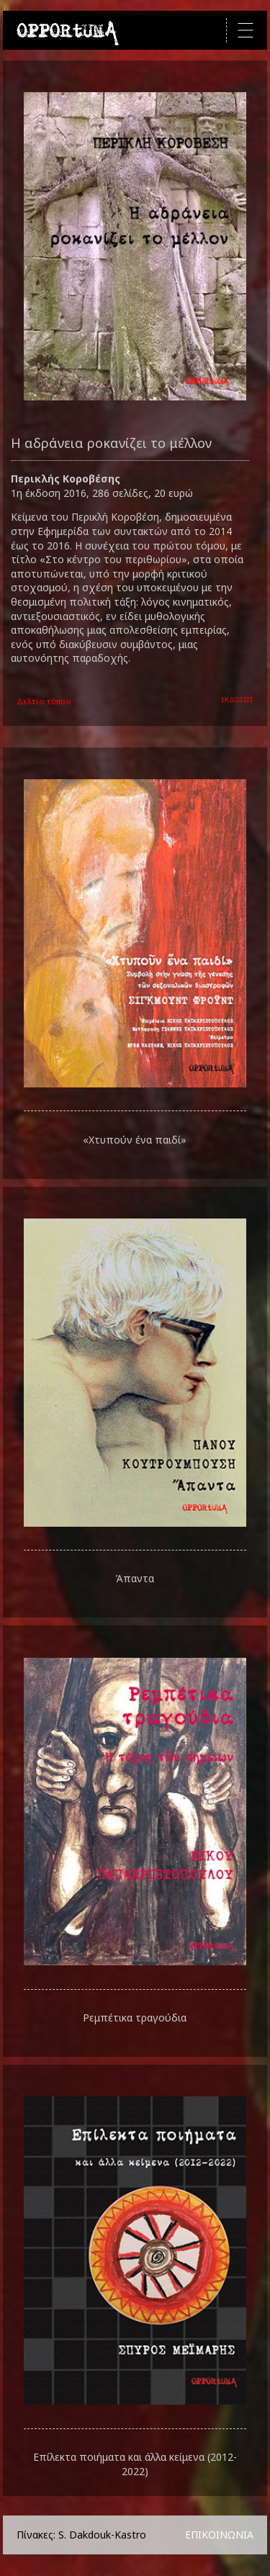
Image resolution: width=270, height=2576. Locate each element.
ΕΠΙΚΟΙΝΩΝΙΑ (219, 2534)
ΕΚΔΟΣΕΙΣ (237, 700)
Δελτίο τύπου (44, 701)
